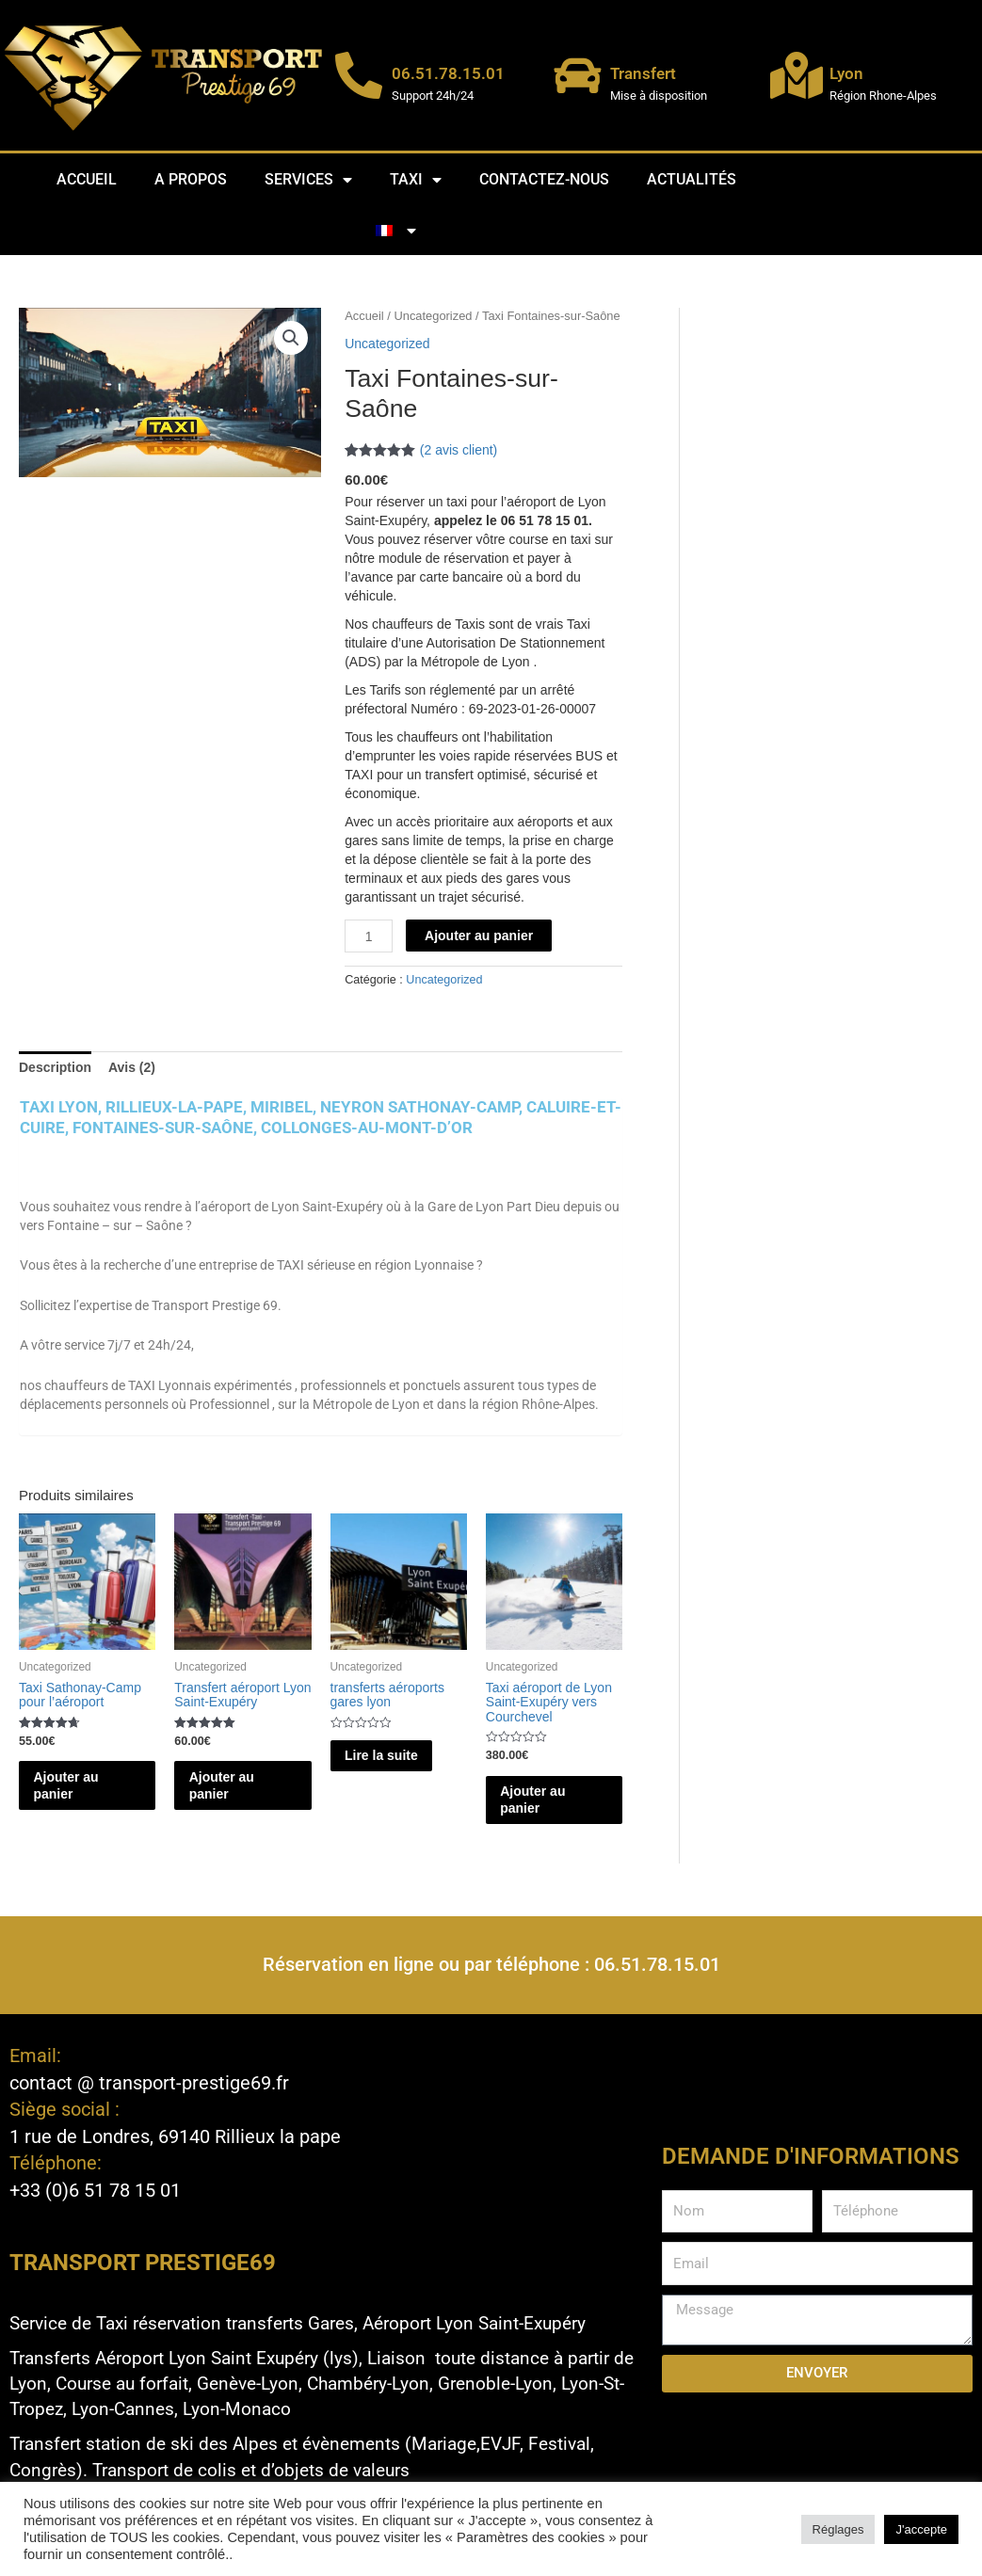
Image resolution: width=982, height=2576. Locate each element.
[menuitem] (396, 230)
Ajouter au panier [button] (85, 1787)
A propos (190, 179)
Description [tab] (55, 1067)
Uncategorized (433, 316)
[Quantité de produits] (369, 936)
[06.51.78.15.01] (358, 75)
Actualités (691, 179)
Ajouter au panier (479, 935)
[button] (291, 338)
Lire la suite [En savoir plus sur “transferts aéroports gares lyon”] (387, 1767)
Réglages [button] (838, 2529)
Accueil (86, 179)
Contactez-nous (544, 179)
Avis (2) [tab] (131, 1067)
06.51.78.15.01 (448, 73)
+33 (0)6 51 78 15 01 (95, 2189)
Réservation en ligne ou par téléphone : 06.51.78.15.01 (491, 1966)
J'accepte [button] (921, 2529)
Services (308, 180)
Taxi (416, 180)
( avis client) (459, 449)
